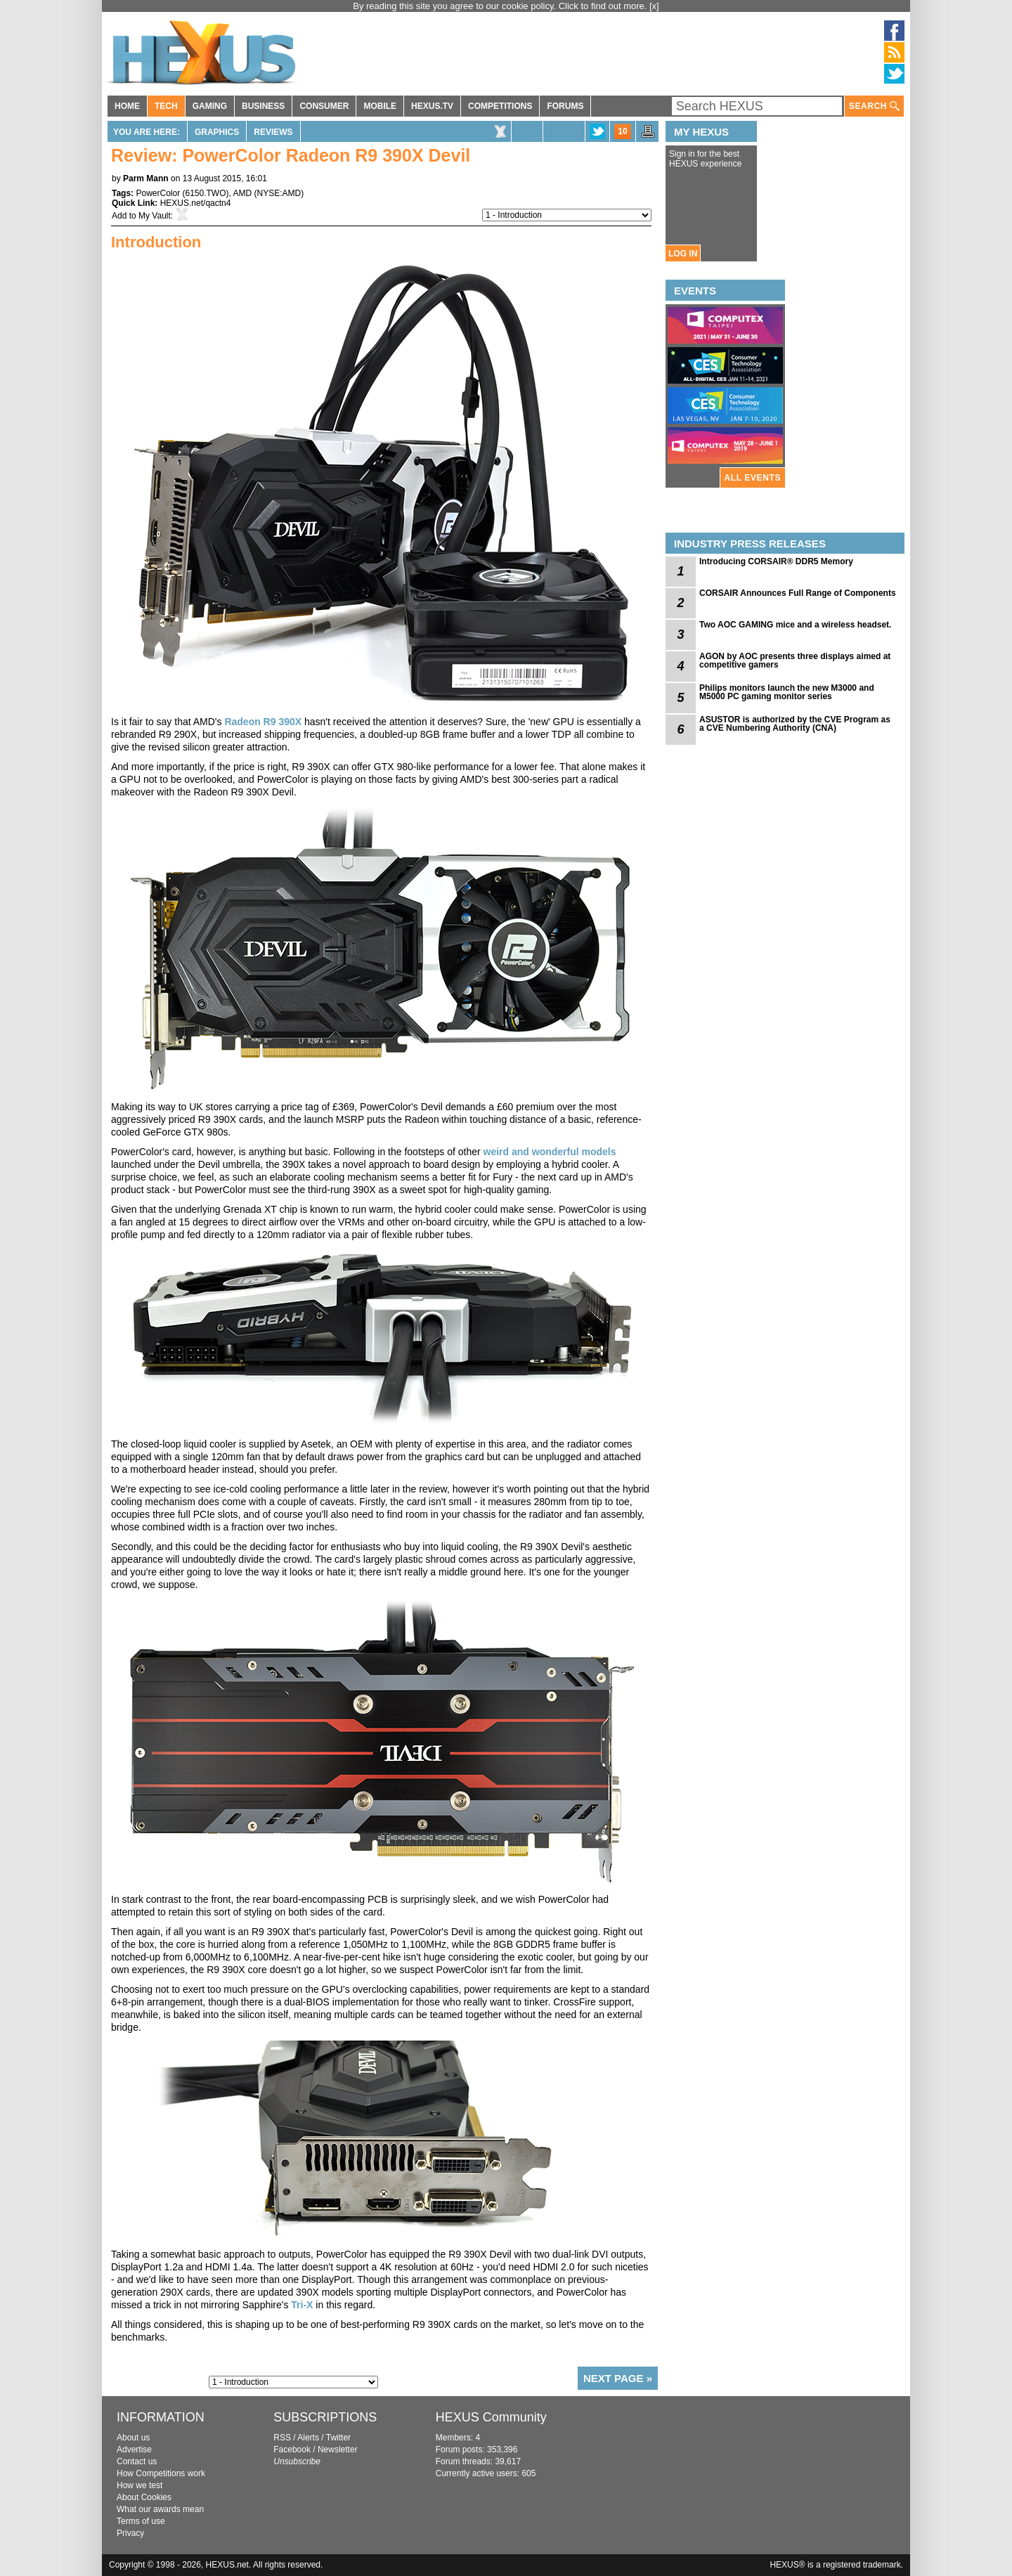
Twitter (338, 2437)
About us (133, 2437)
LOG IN (682, 254)
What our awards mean (160, 2509)
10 (622, 131)
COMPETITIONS (500, 106)
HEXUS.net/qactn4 (195, 203)
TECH (166, 106)
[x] (654, 6)
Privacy (130, 2533)
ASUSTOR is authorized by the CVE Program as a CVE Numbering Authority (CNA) (794, 723)
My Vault (154, 216)
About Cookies (144, 2497)
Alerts (308, 2437)
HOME (127, 106)
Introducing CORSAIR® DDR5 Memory (776, 561)
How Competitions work (161, 2473)
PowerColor (158, 193)
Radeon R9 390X (262, 721)
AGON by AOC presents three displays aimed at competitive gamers (794, 660)
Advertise (134, 2449)
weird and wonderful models (550, 1151)
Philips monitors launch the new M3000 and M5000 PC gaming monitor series (786, 692)
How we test (139, 2485)
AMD (242, 193)
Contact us (137, 2461)
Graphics (217, 132)
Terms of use (141, 2521)
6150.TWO (206, 193)
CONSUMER (324, 106)
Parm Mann (146, 178)
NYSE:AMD (279, 193)
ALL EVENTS (753, 478)
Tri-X (302, 2304)
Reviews (273, 132)
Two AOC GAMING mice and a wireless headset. (795, 624)
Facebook (292, 2449)
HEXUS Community (491, 2417)
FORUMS (565, 106)
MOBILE (379, 106)
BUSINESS (263, 106)
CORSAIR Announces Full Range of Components (797, 593)
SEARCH (874, 106)
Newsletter (338, 2449)
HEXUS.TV (432, 106)
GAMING (210, 106)
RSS (282, 2437)
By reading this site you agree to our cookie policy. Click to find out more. (501, 6)
